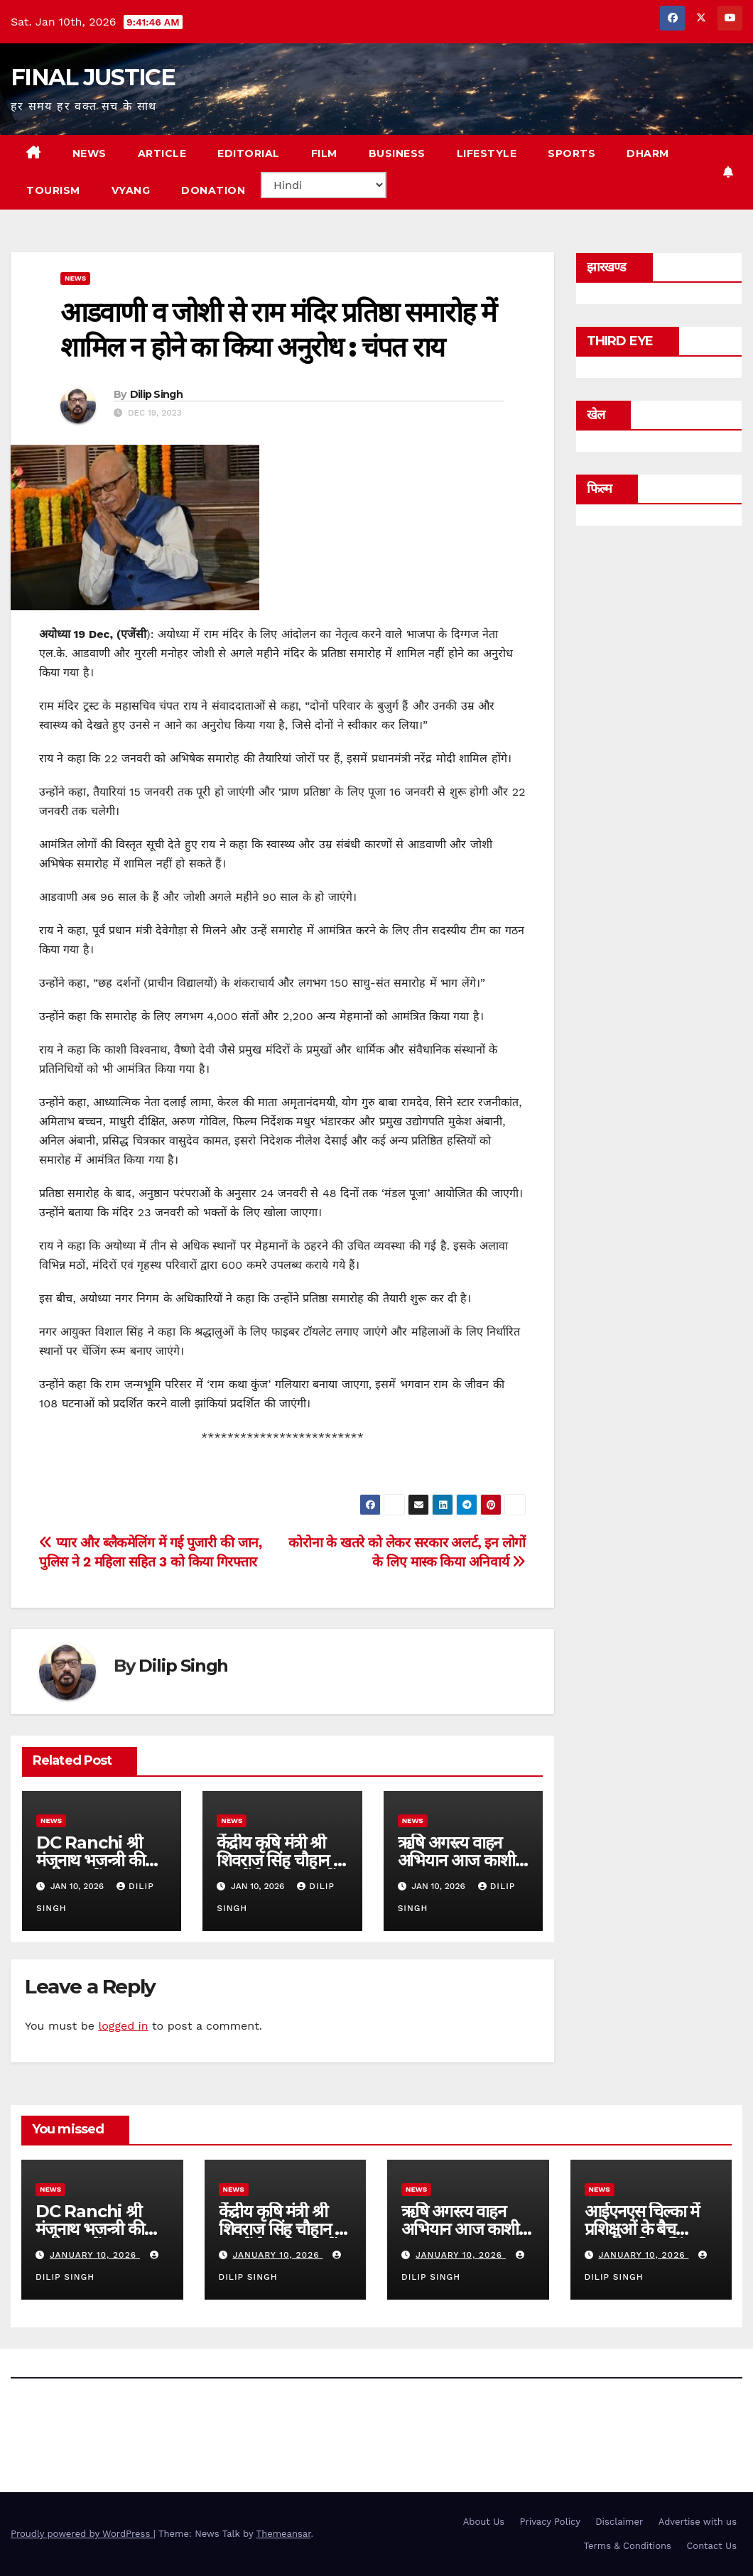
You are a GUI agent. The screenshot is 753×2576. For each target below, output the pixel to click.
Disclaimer (619, 2521)
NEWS (89, 153)
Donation (213, 190)
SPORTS (571, 153)
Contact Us (711, 2545)
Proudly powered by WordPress (82, 2533)
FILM (324, 153)
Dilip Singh (156, 394)
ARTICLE (162, 153)
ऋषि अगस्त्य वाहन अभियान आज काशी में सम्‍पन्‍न (463, 1860)
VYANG (131, 190)
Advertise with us (698, 2521)
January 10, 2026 (95, 2255)
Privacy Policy (550, 2521)
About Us (483, 2521)
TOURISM (53, 190)
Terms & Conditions (627, 2545)
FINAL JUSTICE (93, 77)
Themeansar (283, 2533)
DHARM (648, 153)
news (75, 278)
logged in (123, 2026)
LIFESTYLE (487, 153)
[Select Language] (323, 185)
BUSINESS (397, 153)
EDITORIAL (248, 153)
